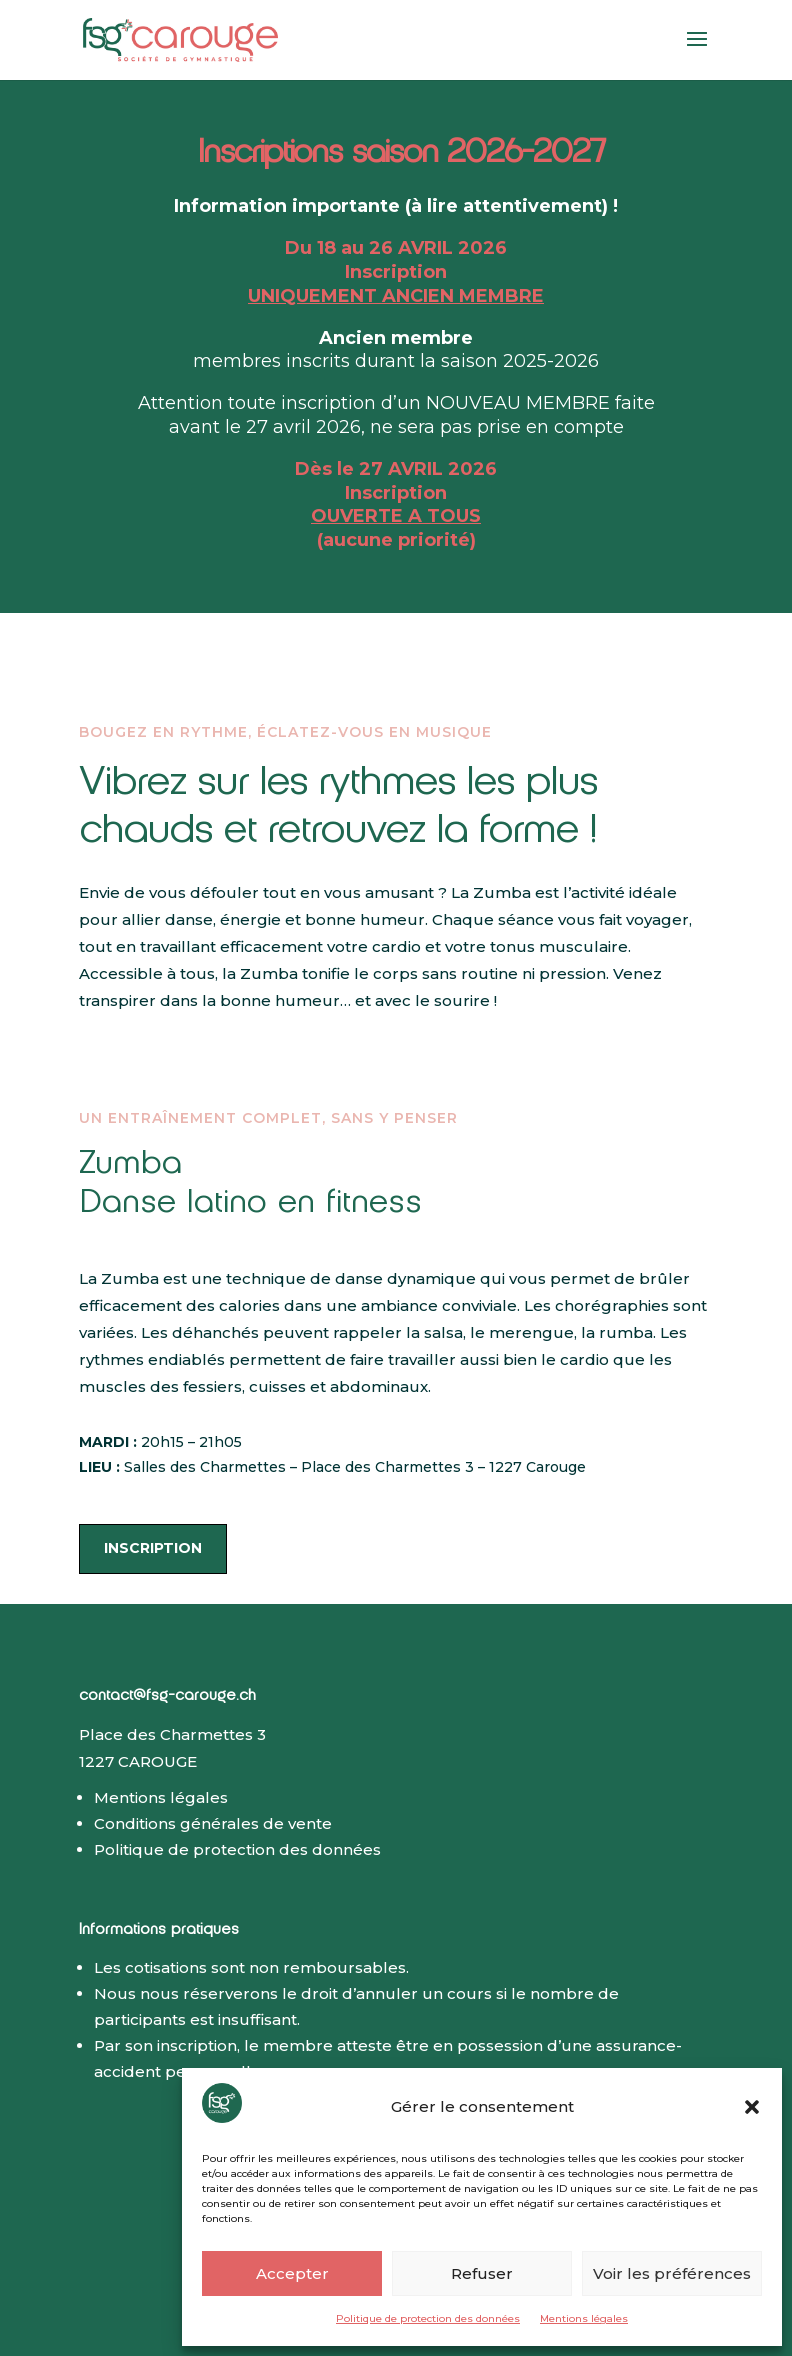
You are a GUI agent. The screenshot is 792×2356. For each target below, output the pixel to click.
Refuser (482, 2273)
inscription (153, 1548)
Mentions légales (584, 2318)
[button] (752, 2107)
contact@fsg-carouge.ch (167, 1697)
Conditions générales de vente (213, 1823)
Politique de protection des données (428, 2318)
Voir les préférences (672, 2273)
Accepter (292, 2273)
